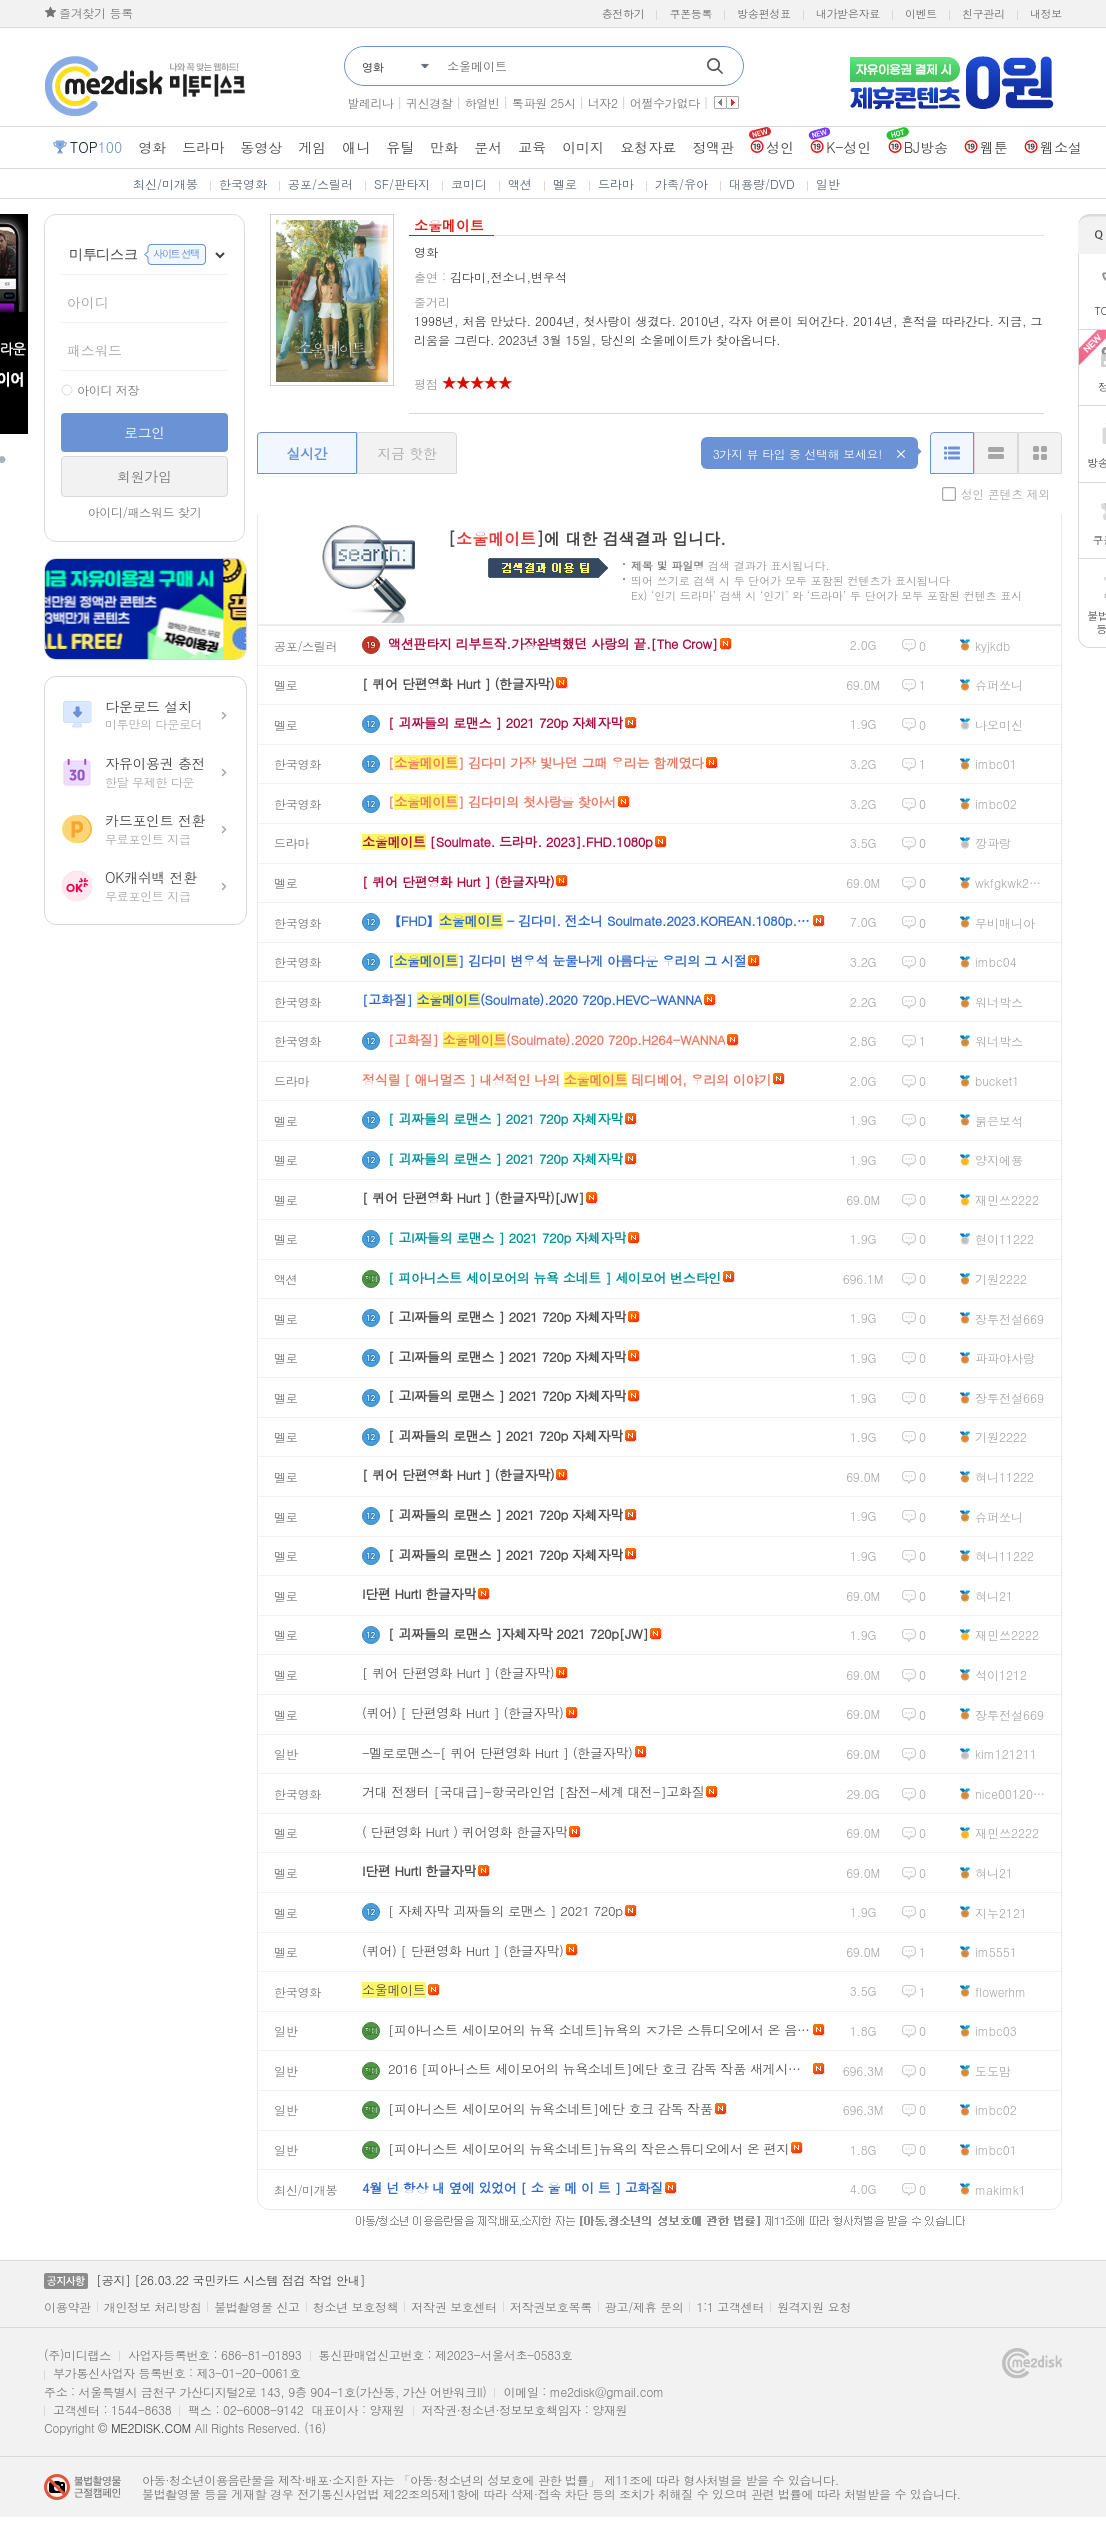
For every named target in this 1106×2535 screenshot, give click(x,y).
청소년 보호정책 (356, 2307)
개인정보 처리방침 (152, 2307)
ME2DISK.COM (151, 2427)
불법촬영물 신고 (257, 2307)
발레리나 (370, 102)
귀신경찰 (429, 102)
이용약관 (67, 2307)
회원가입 (144, 476)
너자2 (603, 102)
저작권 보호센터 (454, 2307)
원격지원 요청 (814, 2307)
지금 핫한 (406, 453)
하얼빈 (482, 102)
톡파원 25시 (544, 102)
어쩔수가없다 (665, 102)
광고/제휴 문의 (644, 2307)
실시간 (306, 453)
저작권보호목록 (551, 2307)
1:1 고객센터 (730, 2307)
